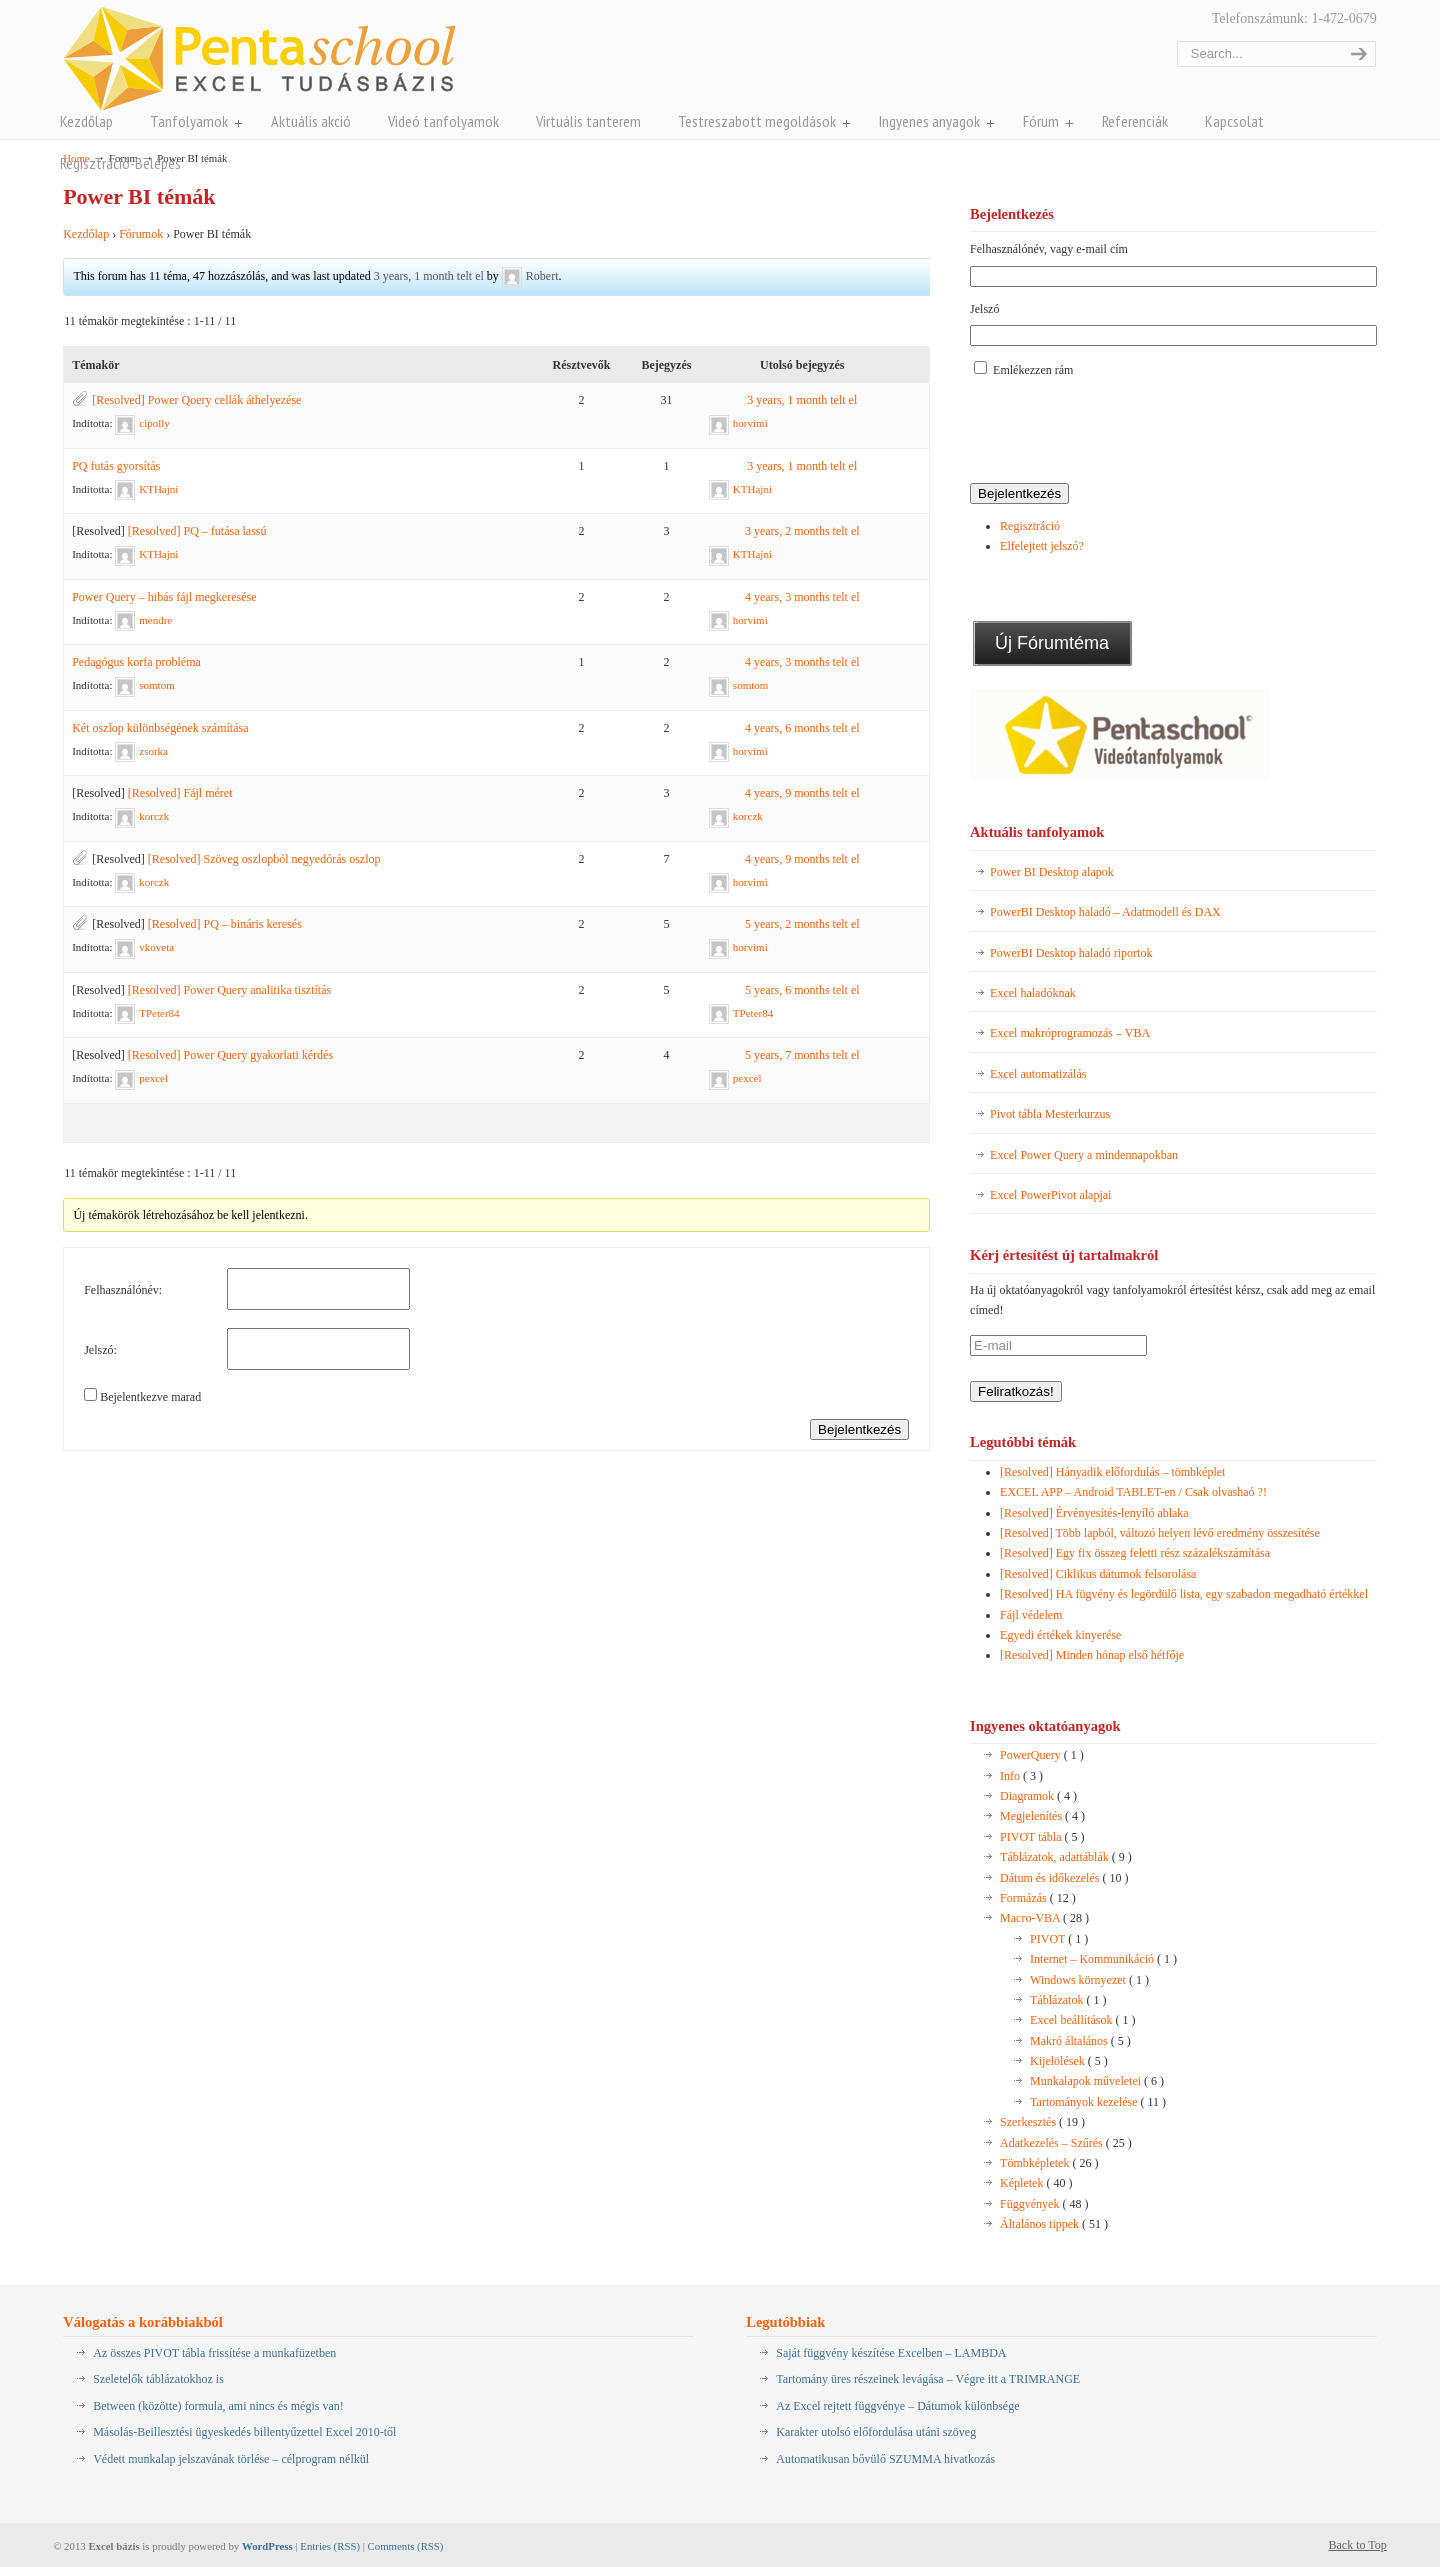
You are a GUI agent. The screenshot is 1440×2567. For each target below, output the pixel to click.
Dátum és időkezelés (1064, 1878)
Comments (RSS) (406, 2546)
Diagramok (1038, 1796)
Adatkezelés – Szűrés (1066, 2143)
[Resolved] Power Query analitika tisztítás (229, 990)
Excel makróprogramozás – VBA (1070, 1033)
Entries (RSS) (330, 2546)
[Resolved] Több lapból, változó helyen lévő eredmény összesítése (1160, 1533)
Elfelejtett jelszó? (1042, 546)
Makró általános (1080, 2041)
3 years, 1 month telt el (429, 276)
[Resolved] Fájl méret (180, 793)
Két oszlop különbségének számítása (160, 728)
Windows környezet (1089, 1980)
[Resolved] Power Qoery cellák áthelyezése (196, 400)
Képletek (1036, 2183)
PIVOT (1059, 1939)
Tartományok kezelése (1098, 2102)
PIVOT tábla (1042, 1837)
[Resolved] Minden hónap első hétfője (1092, 1655)
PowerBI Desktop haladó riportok (1071, 953)
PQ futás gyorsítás (116, 466)
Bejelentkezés (859, 1429)
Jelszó (984, 309)
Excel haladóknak (1033, 993)
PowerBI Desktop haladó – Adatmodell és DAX (1105, 912)
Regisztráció (1030, 526)
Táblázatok (1068, 2000)
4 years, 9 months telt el (802, 793)
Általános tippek (1054, 2224)
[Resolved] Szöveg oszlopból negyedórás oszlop (264, 859)
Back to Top (1358, 2545)
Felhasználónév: (123, 1290)
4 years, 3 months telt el (802, 597)
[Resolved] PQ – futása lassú (197, 531)
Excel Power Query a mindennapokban (1084, 1155)
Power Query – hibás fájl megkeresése (164, 597)
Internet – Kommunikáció (1103, 1959)
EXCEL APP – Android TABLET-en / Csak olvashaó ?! (1133, 1492)
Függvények (1044, 2204)
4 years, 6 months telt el (802, 728)
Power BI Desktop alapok (1052, 872)
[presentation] (1122, 432)
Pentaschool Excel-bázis (259, 58)
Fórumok (141, 234)
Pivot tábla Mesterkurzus (1050, 1114)
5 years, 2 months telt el (802, 924)
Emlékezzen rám (1033, 370)
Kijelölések (1069, 2061)
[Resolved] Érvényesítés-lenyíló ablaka (1094, 1513)
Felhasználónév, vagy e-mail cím (1049, 249)
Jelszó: (100, 1350)
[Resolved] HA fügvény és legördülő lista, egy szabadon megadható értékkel (1184, 1594)
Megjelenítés (1042, 1816)
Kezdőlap (86, 234)
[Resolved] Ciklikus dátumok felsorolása (1098, 1574)
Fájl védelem (1031, 1615)
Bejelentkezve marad (150, 1397)
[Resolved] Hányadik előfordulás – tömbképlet (1112, 1472)
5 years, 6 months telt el (802, 990)
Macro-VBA (1044, 1918)
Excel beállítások (1082, 2020)
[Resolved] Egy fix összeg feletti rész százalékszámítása (1135, 1553)
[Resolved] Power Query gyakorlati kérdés (230, 1055)
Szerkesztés (1042, 2122)
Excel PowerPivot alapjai (1050, 1195)
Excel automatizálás (1038, 1074)
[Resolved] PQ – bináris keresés (225, 924)
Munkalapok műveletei (1097, 2081)
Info (1021, 1776)
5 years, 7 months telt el (802, 1055)
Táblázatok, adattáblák (1066, 1857)
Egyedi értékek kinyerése (1060, 1635)
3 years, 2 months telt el (802, 531)
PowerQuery (1042, 1755)
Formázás (1038, 1898)
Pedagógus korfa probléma (136, 662)
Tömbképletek (1049, 2163)
